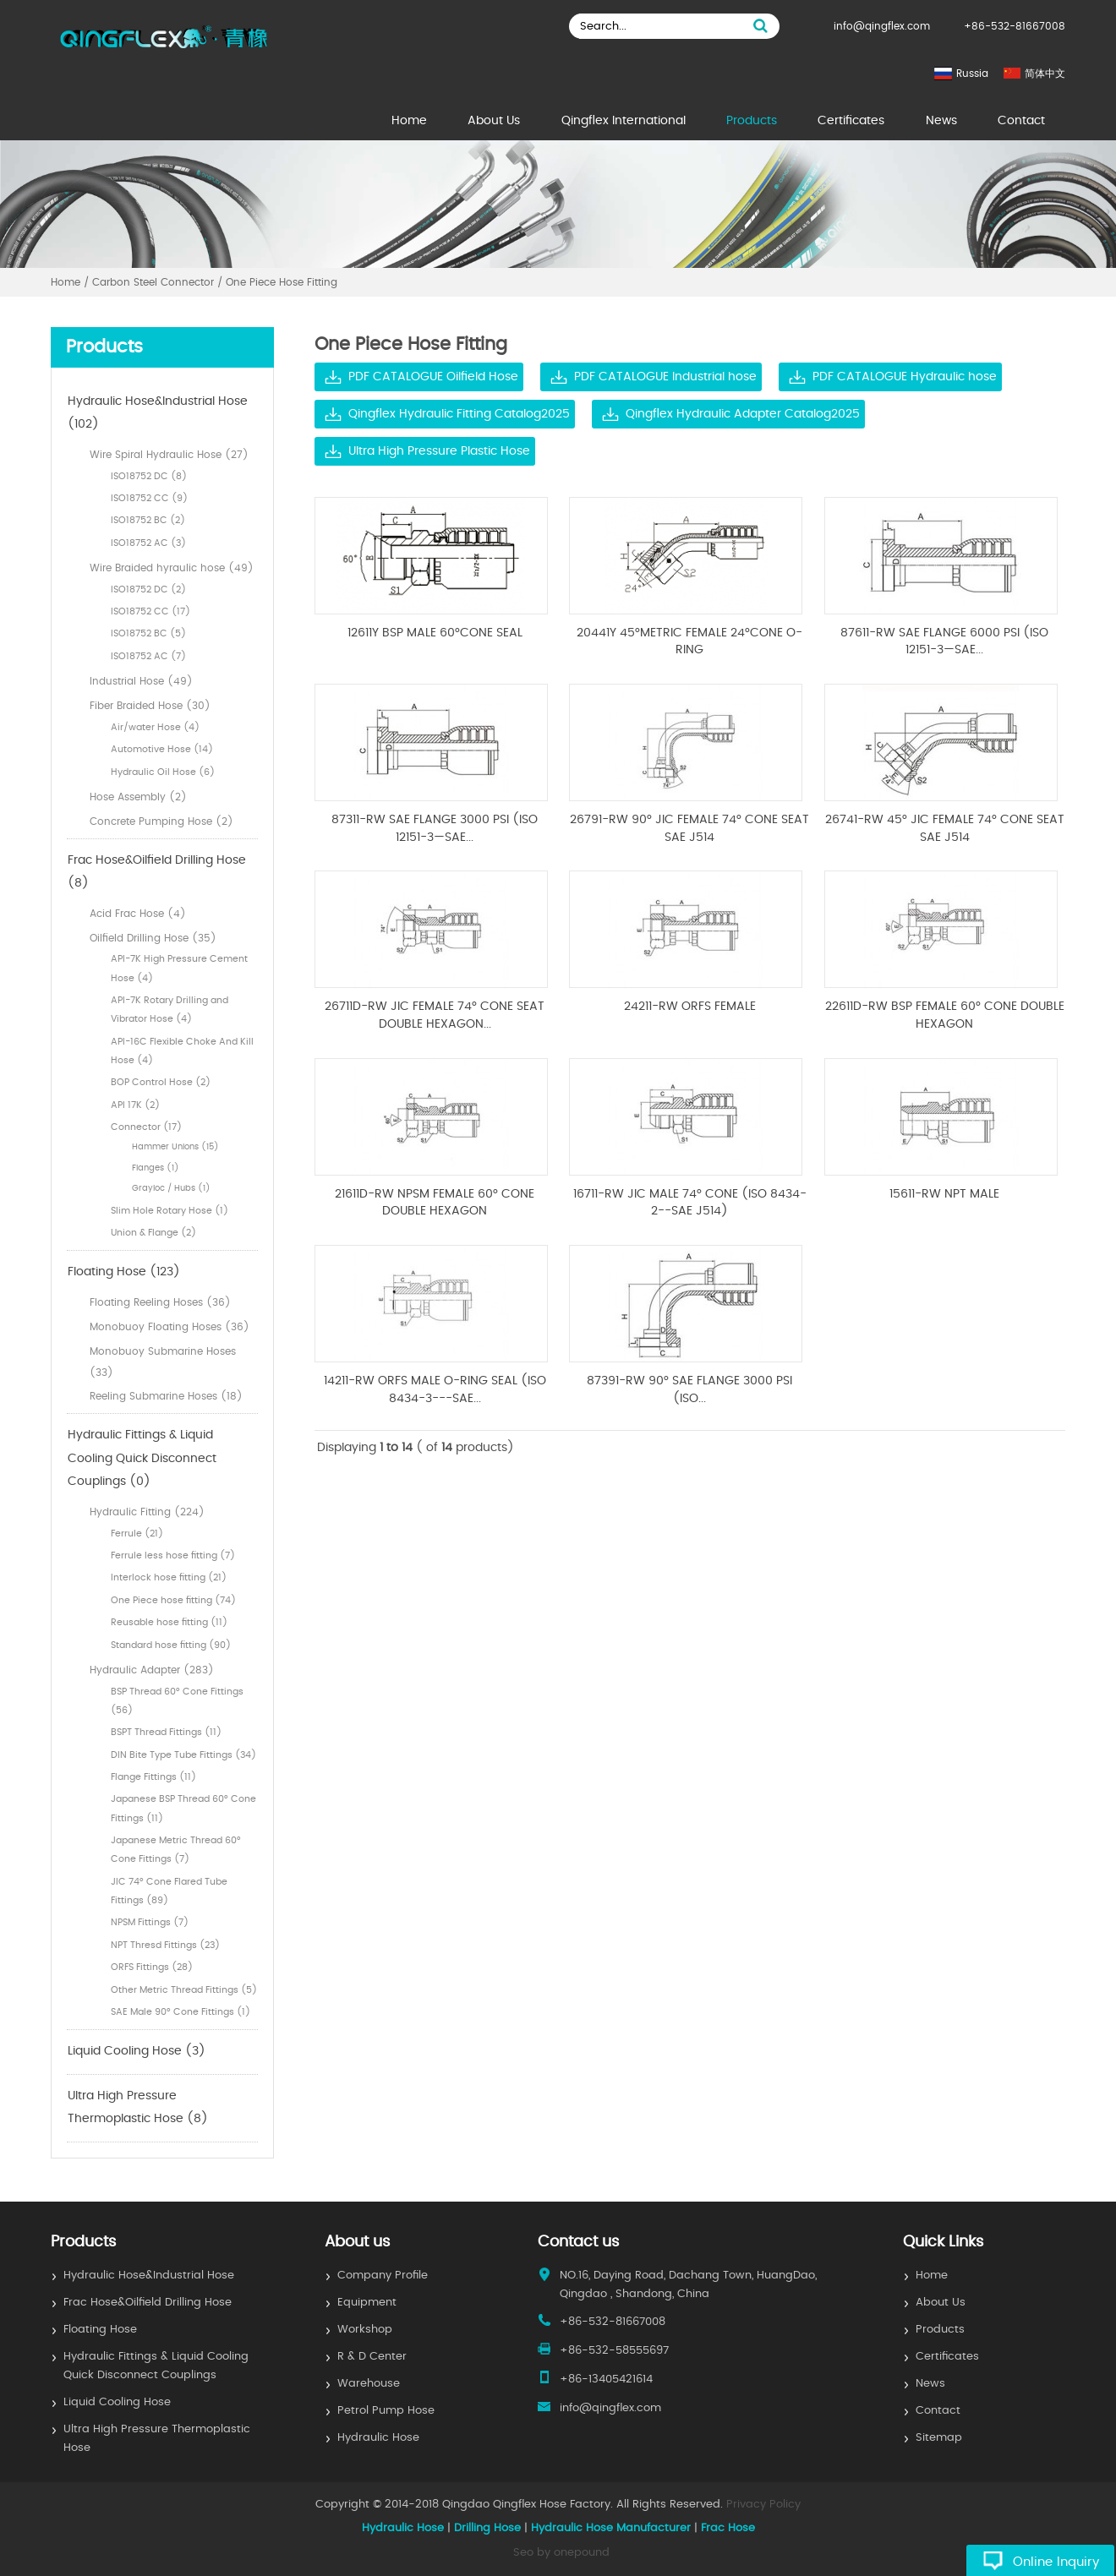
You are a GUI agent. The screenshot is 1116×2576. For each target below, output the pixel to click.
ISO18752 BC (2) (148, 520)
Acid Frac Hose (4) (138, 914)
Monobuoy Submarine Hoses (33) (163, 1362)
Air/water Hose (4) (155, 727)
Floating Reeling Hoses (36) (160, 1302)
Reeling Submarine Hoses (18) (166, 1396)
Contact (1021, 121)
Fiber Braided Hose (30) (150, 706)
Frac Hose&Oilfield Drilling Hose (147, 2302)
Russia (972, 73)
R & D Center (372, 2356)
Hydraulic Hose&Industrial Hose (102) (158, 413)
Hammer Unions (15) (175, 1147)
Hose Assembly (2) (138, 797)
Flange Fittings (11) (153, 1777)
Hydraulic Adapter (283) (152, 1670)
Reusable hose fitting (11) (169, 1622)
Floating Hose (100, 2329)
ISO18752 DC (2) (148, 589)
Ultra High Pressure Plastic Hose (439, 451)
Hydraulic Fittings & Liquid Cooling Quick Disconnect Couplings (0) (142, 1458)
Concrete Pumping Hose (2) (161, 821)
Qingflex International (623, 121)
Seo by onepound (561, 2552)
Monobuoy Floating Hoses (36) (169, 1327)
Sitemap (939, 2437)
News (941, 121)
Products (751, 121)
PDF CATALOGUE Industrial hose (665, 377)
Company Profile (382, 2275)
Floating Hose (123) (124, 1272)
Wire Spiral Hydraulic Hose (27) (169, 455)
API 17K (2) (135, 1105)
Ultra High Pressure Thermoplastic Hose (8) (138, 2108)
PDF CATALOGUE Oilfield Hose (433, 377)
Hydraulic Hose (378, 2437)
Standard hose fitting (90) (171, 1645)
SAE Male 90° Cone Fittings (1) (180, 2012)
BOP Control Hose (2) (161, 1082)
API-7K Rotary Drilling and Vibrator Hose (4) (169, 1009)
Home (409, 121)
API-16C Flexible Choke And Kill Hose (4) (182, 1051)
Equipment (367, 2302)
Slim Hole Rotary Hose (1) (169, 1210)
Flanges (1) (155, 1168)
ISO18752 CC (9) (149, 498)
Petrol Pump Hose (386, 2410)
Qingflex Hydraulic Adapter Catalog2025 (743, 414)
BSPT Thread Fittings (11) (166, 1732)
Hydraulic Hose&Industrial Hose (148, 2275)
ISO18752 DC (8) (149, 476)
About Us (494, 121)
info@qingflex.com (882, 26)
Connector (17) (146, 1127)
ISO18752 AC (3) (148, 543)
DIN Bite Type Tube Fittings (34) (183, 1755)
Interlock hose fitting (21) (169, 1577)
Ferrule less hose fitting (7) (173, 1555)
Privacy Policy (763, 2504)
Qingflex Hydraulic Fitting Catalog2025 (459, 414)
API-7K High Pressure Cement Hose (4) (179, 968)
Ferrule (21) (137, 1533)
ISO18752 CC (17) (150, 611)
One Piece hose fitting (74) (173, 1600)
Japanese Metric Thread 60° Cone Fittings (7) (176, 1850)
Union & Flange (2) (153, 1232)
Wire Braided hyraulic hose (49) (172, 568)
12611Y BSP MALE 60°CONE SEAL (434, 633)
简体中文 (1045, 73)
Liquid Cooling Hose (117, 2402)
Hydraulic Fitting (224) (147, 1512)
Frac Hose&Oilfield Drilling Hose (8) (157, 872)
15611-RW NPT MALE (944, 1194)
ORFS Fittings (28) (152, 1967)
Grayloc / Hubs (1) (171, 1188)
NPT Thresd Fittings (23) (165, 1945)
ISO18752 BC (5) (148, 633)
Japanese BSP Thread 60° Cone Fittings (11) (183, 1808)
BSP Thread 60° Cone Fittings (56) (177, 1701)
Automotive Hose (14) (162, 749)
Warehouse (368, 2383)
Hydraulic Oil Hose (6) (163, 772)
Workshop (364, 2329)
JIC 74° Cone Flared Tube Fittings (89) (169, 1891)
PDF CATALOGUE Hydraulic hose (904, 377)
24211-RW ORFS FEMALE (690, 1006)
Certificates (851, 121)
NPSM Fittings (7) (150, 1922)
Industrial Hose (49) (141, 681)
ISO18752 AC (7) (148, 656)
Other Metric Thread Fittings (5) (184, 1990)
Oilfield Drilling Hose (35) (153, 938)
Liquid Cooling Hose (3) (136, 2051)
